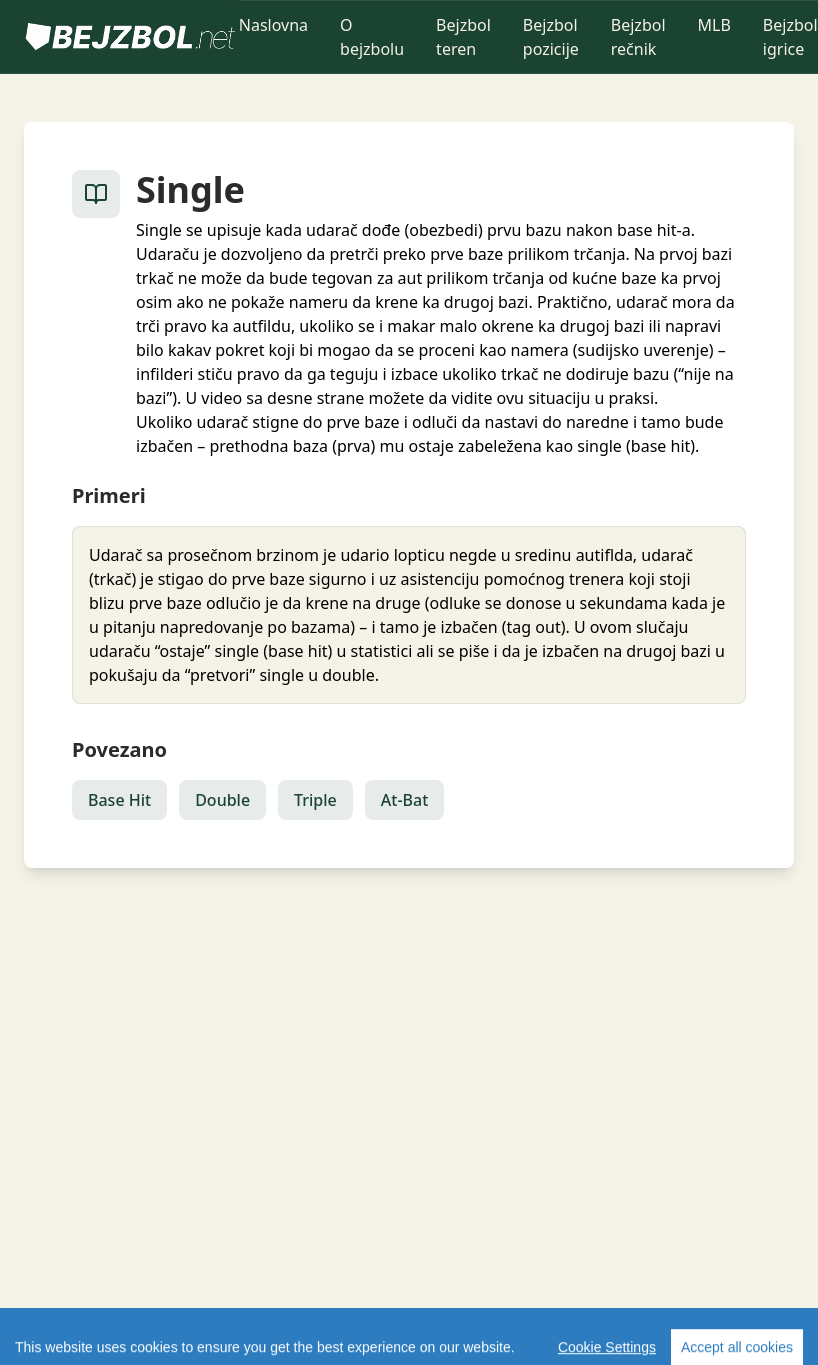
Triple (315, 800)
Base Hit (119, 800)
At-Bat (405, 800)
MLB (714, 25)
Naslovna (273, 25)
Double (222, 800)
